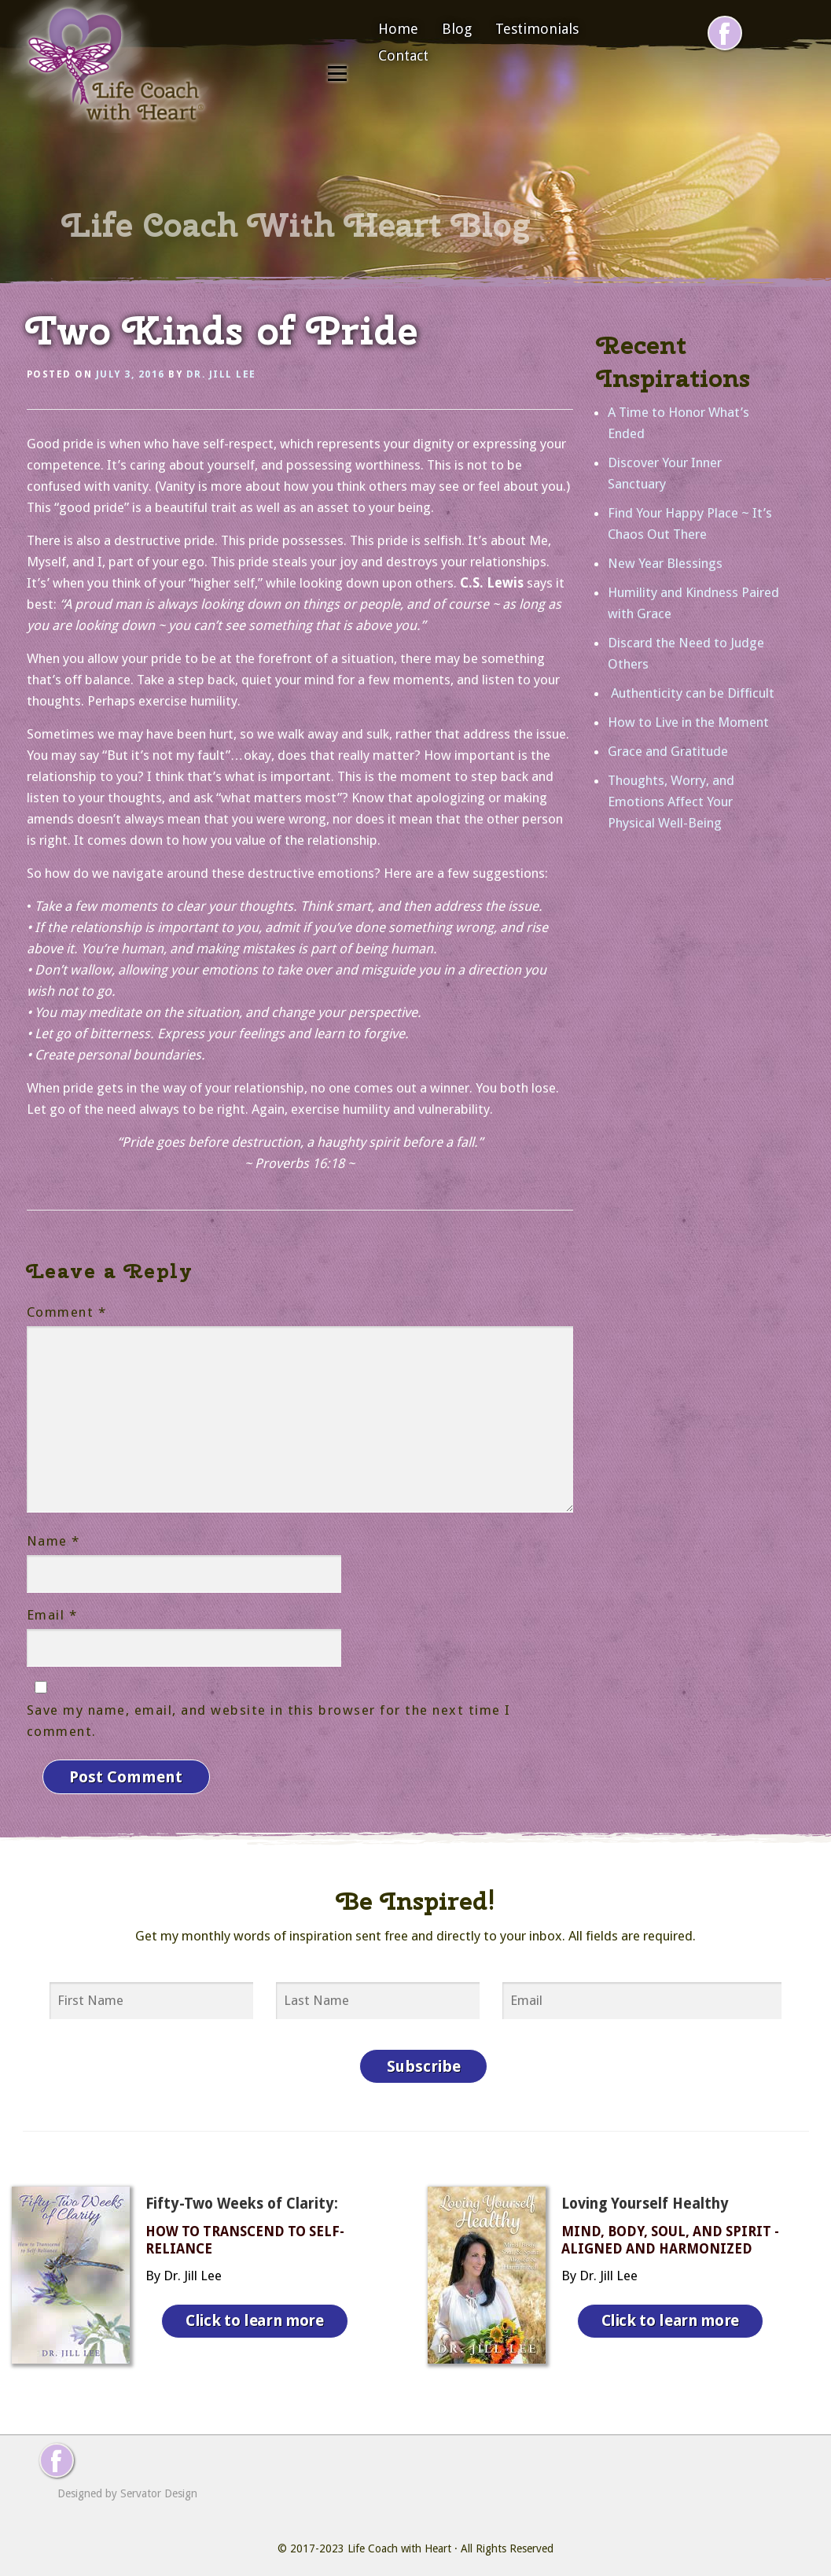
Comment (67, 1312)
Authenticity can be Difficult (691, 693)
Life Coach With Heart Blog (296, 225)
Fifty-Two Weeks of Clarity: (241, 2192)
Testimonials (537, 28)
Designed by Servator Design (127, 2481)
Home (398, 28)
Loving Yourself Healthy (645, 2192)
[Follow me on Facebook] (725, 33)
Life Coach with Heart (399, 2536)
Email (52, 1615)
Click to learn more (259, 2304)
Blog (457, 28)
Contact (403, 55)
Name (53, 1541)
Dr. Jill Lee (221, 374)
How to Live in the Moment (688, 722)
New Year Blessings (665, 563)
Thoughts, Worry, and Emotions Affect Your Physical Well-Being (671, 801)
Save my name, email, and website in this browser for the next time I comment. (269, 1720)
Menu (337, 73)
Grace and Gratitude (668, 751)
